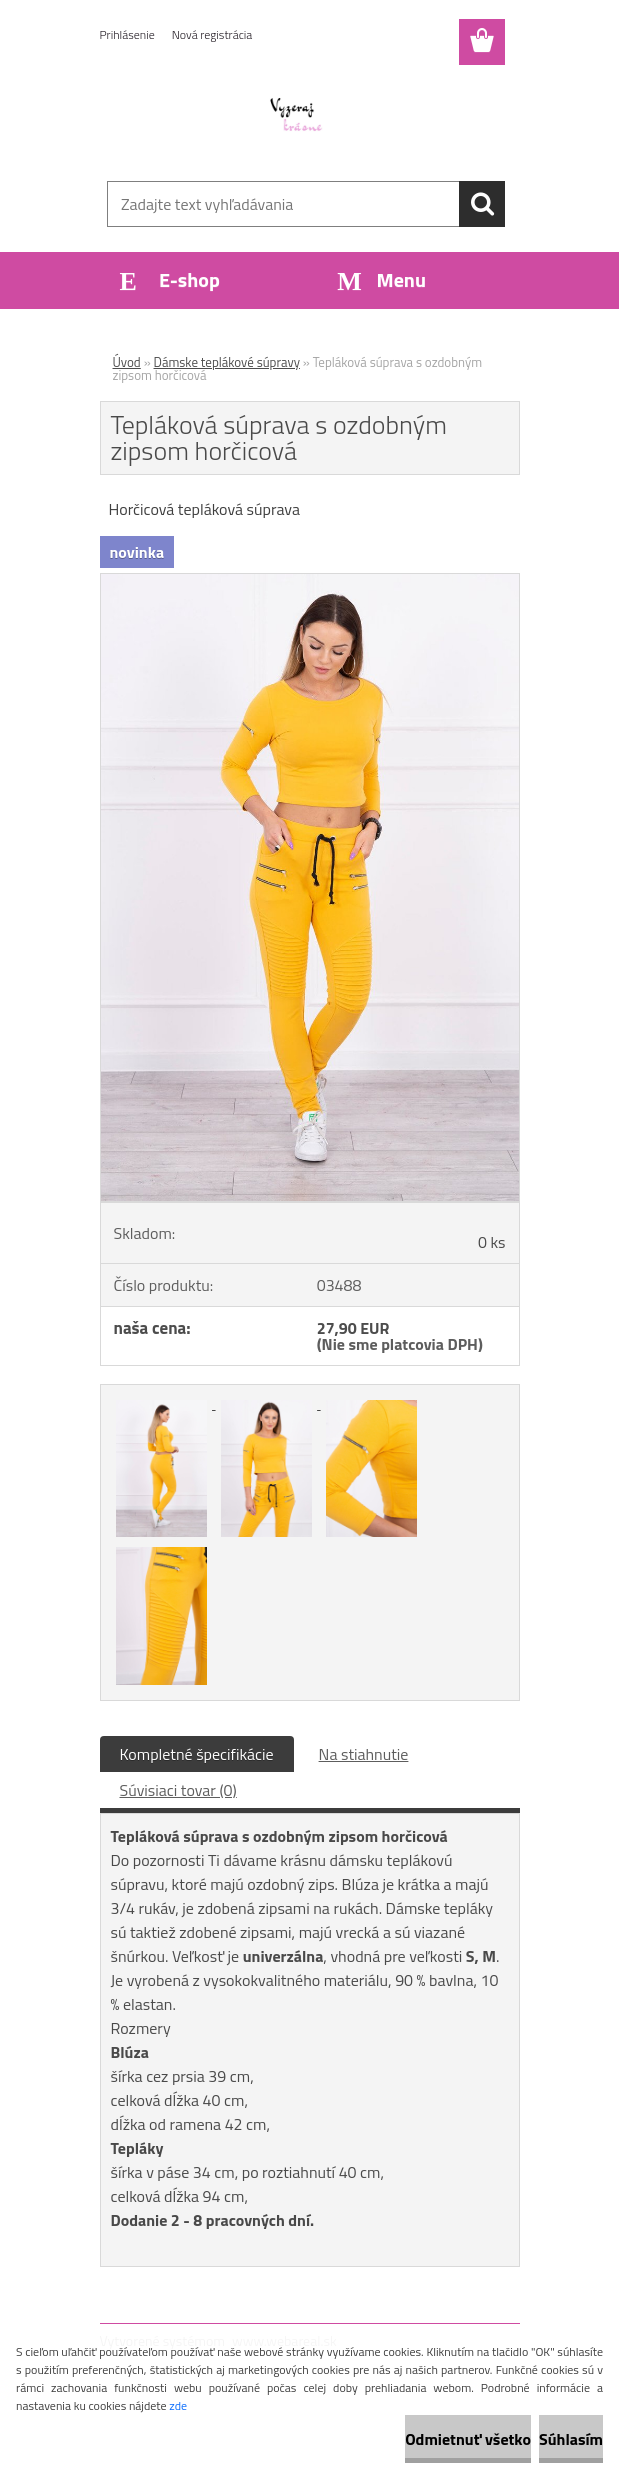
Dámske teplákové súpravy (227, 362)
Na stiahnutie (364, 1754)
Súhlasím (571, 2439)
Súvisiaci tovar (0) (178, 1790)
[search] (482, 204)
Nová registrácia (212, 34)
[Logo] (297, 116)
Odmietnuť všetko (468, 2439)
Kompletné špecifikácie (197, 1754)
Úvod (127, 362)
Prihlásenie (127, 34)
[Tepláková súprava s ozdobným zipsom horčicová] (310, 582)
